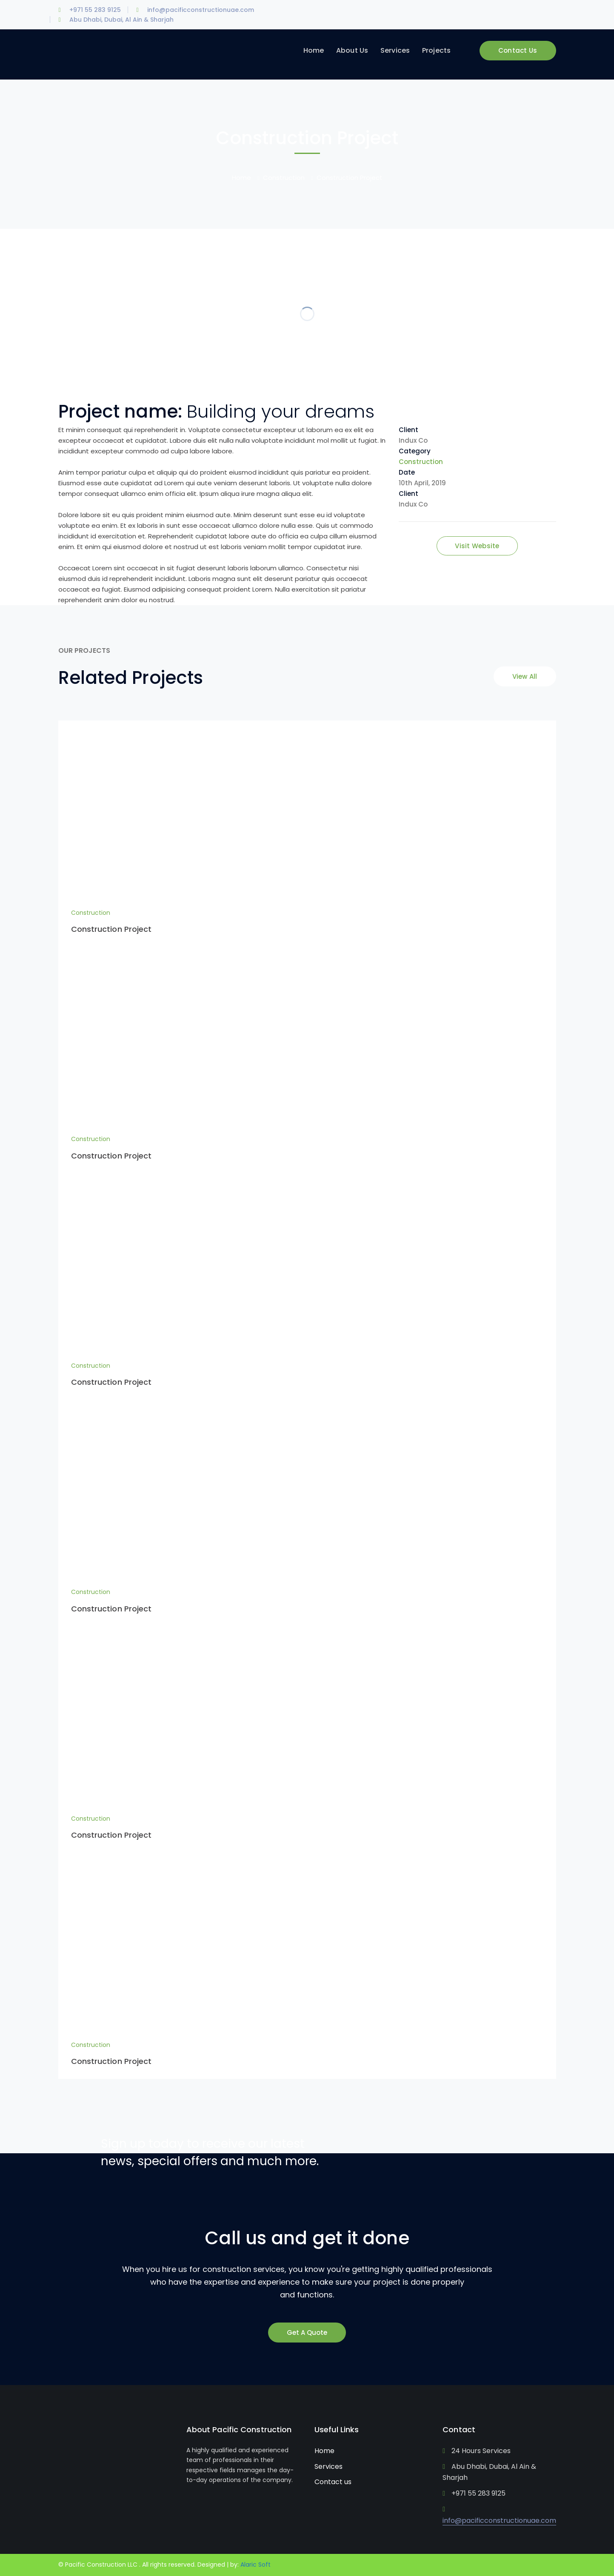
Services (328, 2466)
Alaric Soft (255, 2564)
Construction (284, 177)
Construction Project (111, 929)
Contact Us (517, 50)
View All (524, 676)
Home (241, 177)
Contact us (332, 2482)
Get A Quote (307, 2332)
